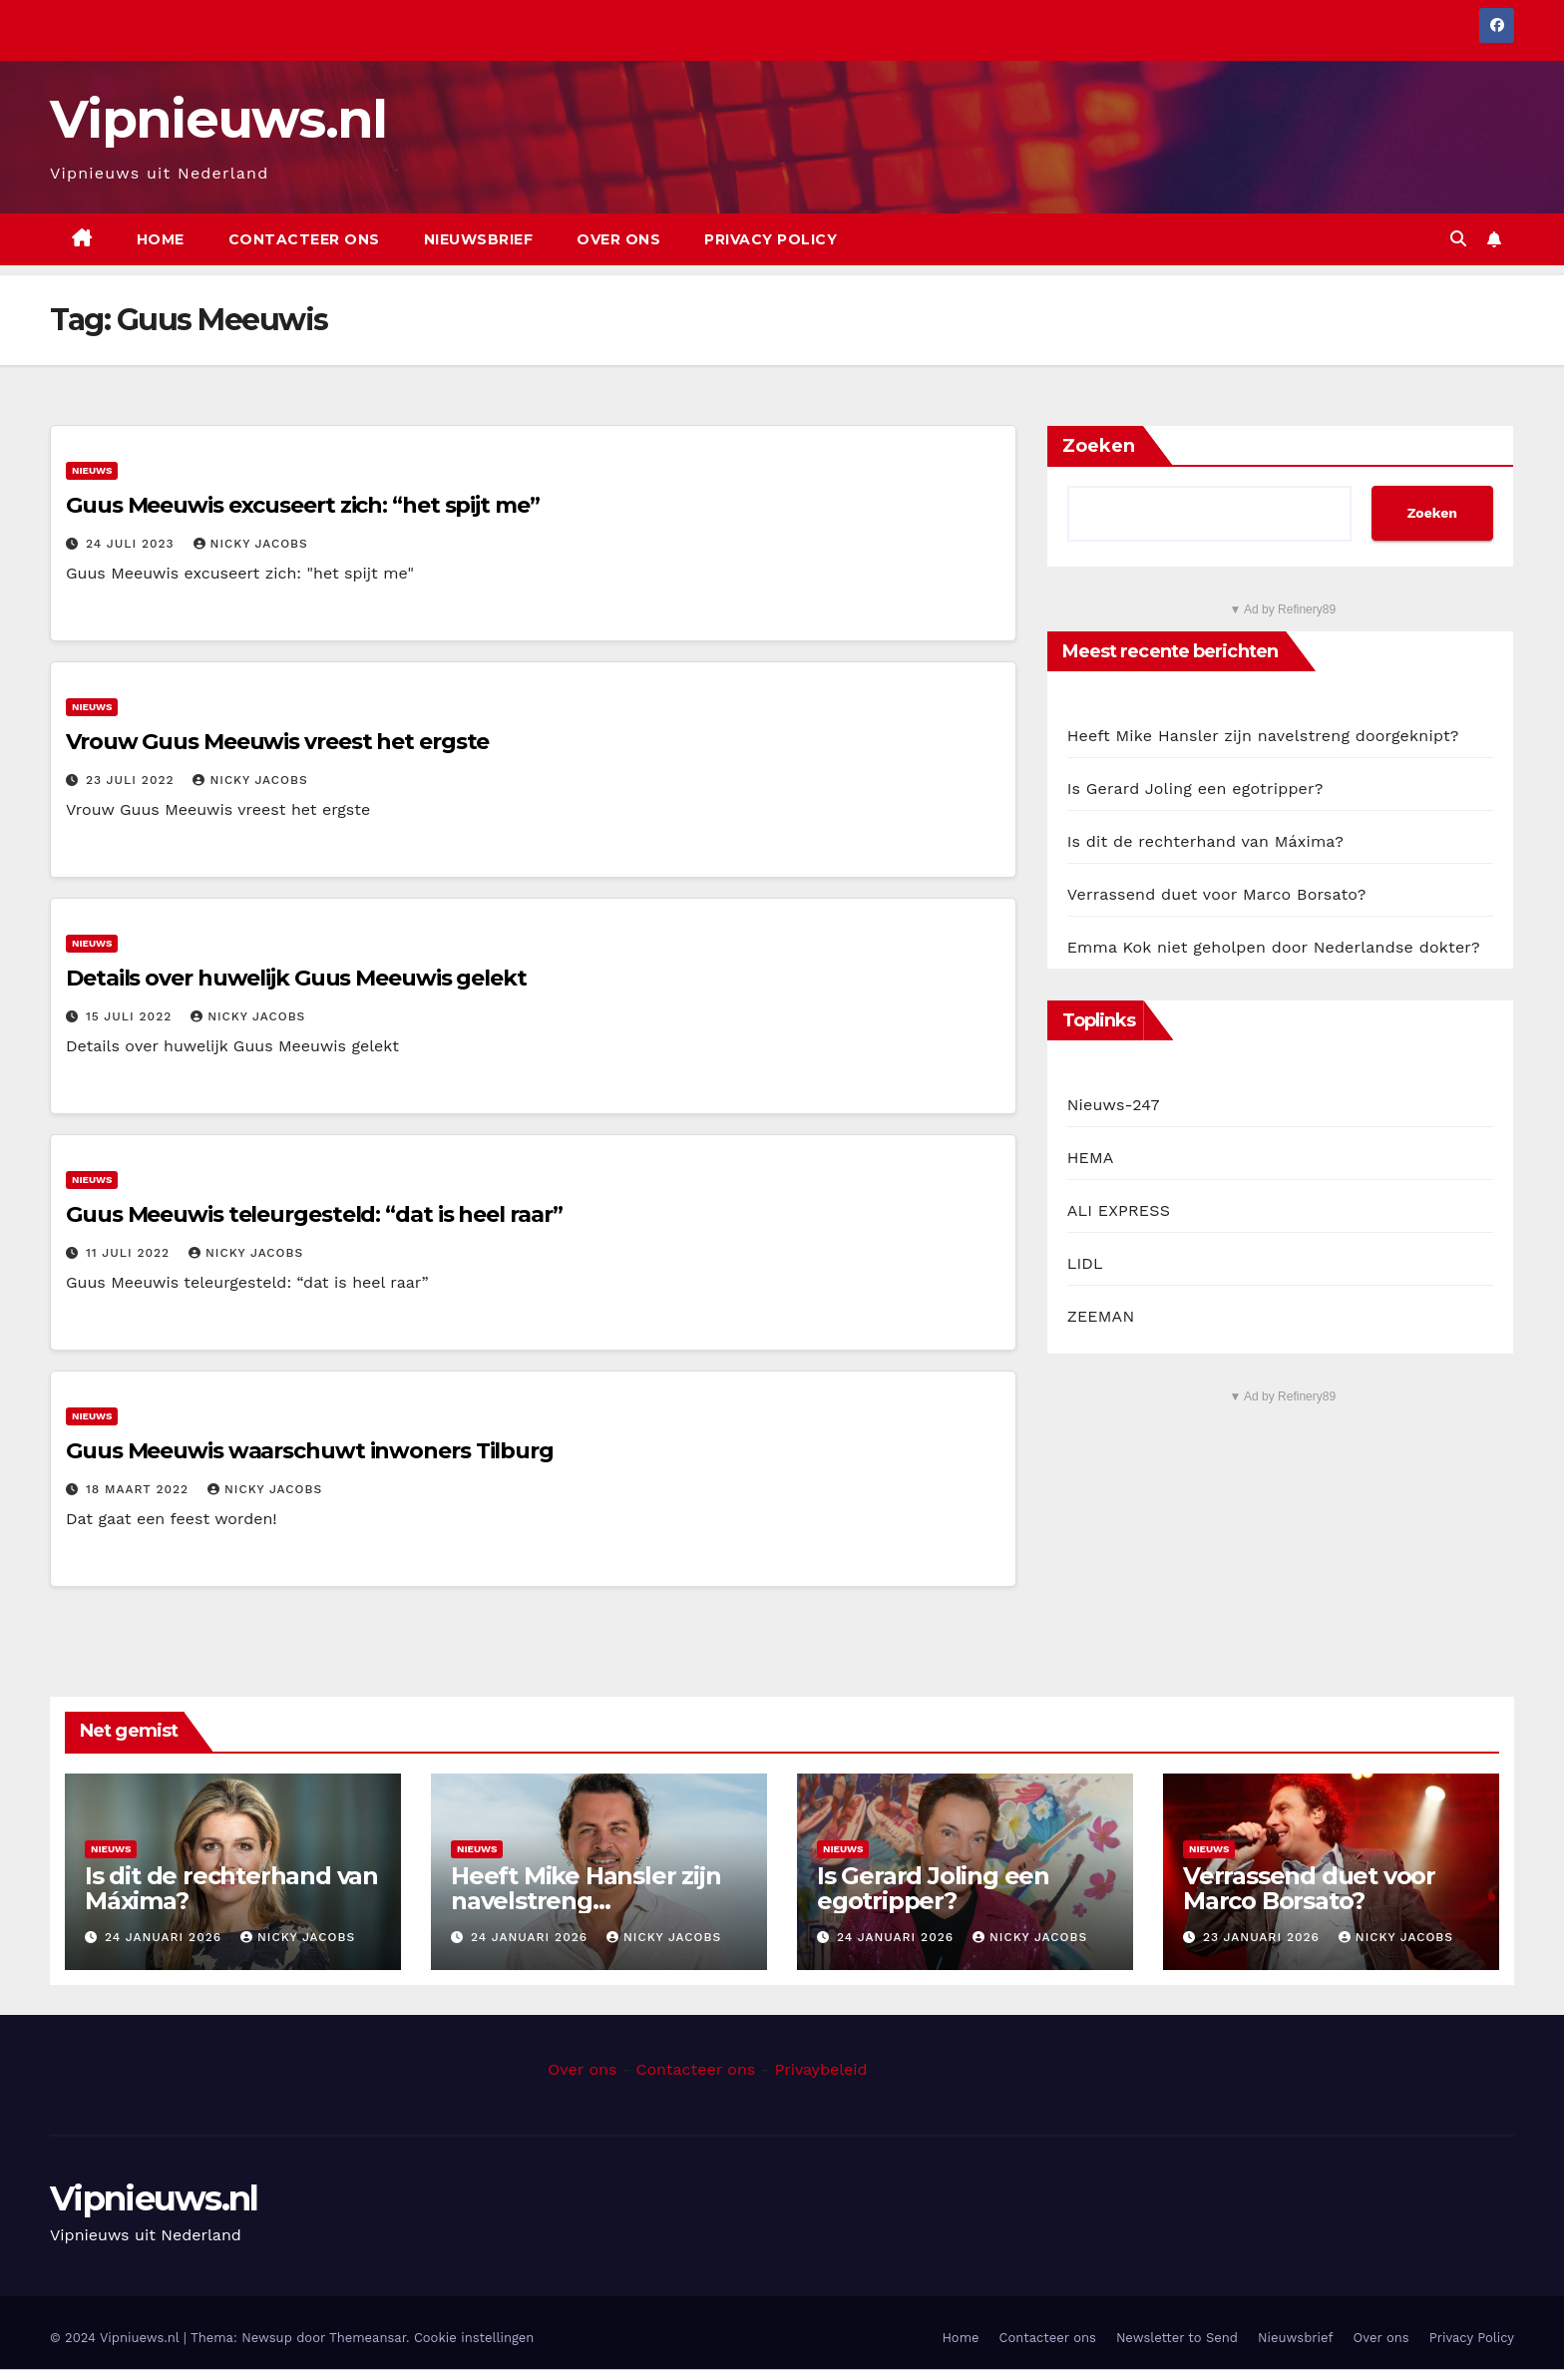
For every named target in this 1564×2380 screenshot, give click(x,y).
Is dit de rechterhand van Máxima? (1205, 841)
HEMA (1090, 1157)
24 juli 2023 (133, 544)
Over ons (618, 239)
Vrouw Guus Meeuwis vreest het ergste (277, 741)
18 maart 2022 (140, 1489)
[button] (1458, 238)
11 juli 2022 (130, 1253)
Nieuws (92, 470)
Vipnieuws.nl (218, 119)
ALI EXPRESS (1118, 1210)
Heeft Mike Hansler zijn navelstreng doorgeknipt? (1263, 735)
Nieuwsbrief (479, 239)
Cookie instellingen (474, 2337)
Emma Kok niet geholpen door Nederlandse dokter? (1273, 947)
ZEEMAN (1101, 1316)
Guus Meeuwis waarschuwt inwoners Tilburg (310, 1450)
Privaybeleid (820, 2069)
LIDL (1085, 1263)
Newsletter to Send (1177, 2337)
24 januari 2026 (165, 1937)
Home (161, 239)
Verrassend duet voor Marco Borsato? (1217, 894)
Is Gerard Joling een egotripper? (1195, 788)
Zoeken (1098, 446)
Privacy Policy (770, 239)
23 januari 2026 (1264, 1937)
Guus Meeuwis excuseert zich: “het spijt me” (303, 505)
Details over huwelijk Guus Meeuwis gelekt (296, 978)
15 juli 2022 (131, 1016)
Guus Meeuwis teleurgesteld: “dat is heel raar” (314, 1214)
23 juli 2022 (133, 780)
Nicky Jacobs (251, 544)
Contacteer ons (304, 239)
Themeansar (367, 2337)
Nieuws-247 (1113, 1104)
